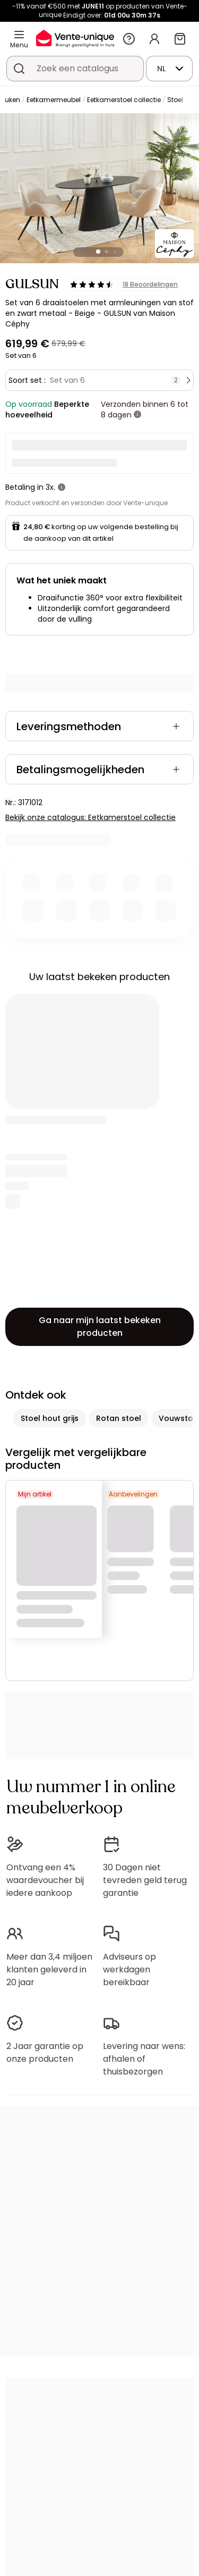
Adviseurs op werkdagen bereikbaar (129, 1969)
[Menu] (19, 34)
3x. (50, 487)
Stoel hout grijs (50, 1418)
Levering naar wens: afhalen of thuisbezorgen (144, 2059)
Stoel (175, 99)
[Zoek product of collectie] (19, 68)
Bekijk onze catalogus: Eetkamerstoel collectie (90, 817)
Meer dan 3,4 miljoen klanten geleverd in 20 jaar (49, 1969)
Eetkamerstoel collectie (124, 99)
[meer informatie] (137, 414)
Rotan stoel (118, 1418)
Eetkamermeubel (54, 99)
